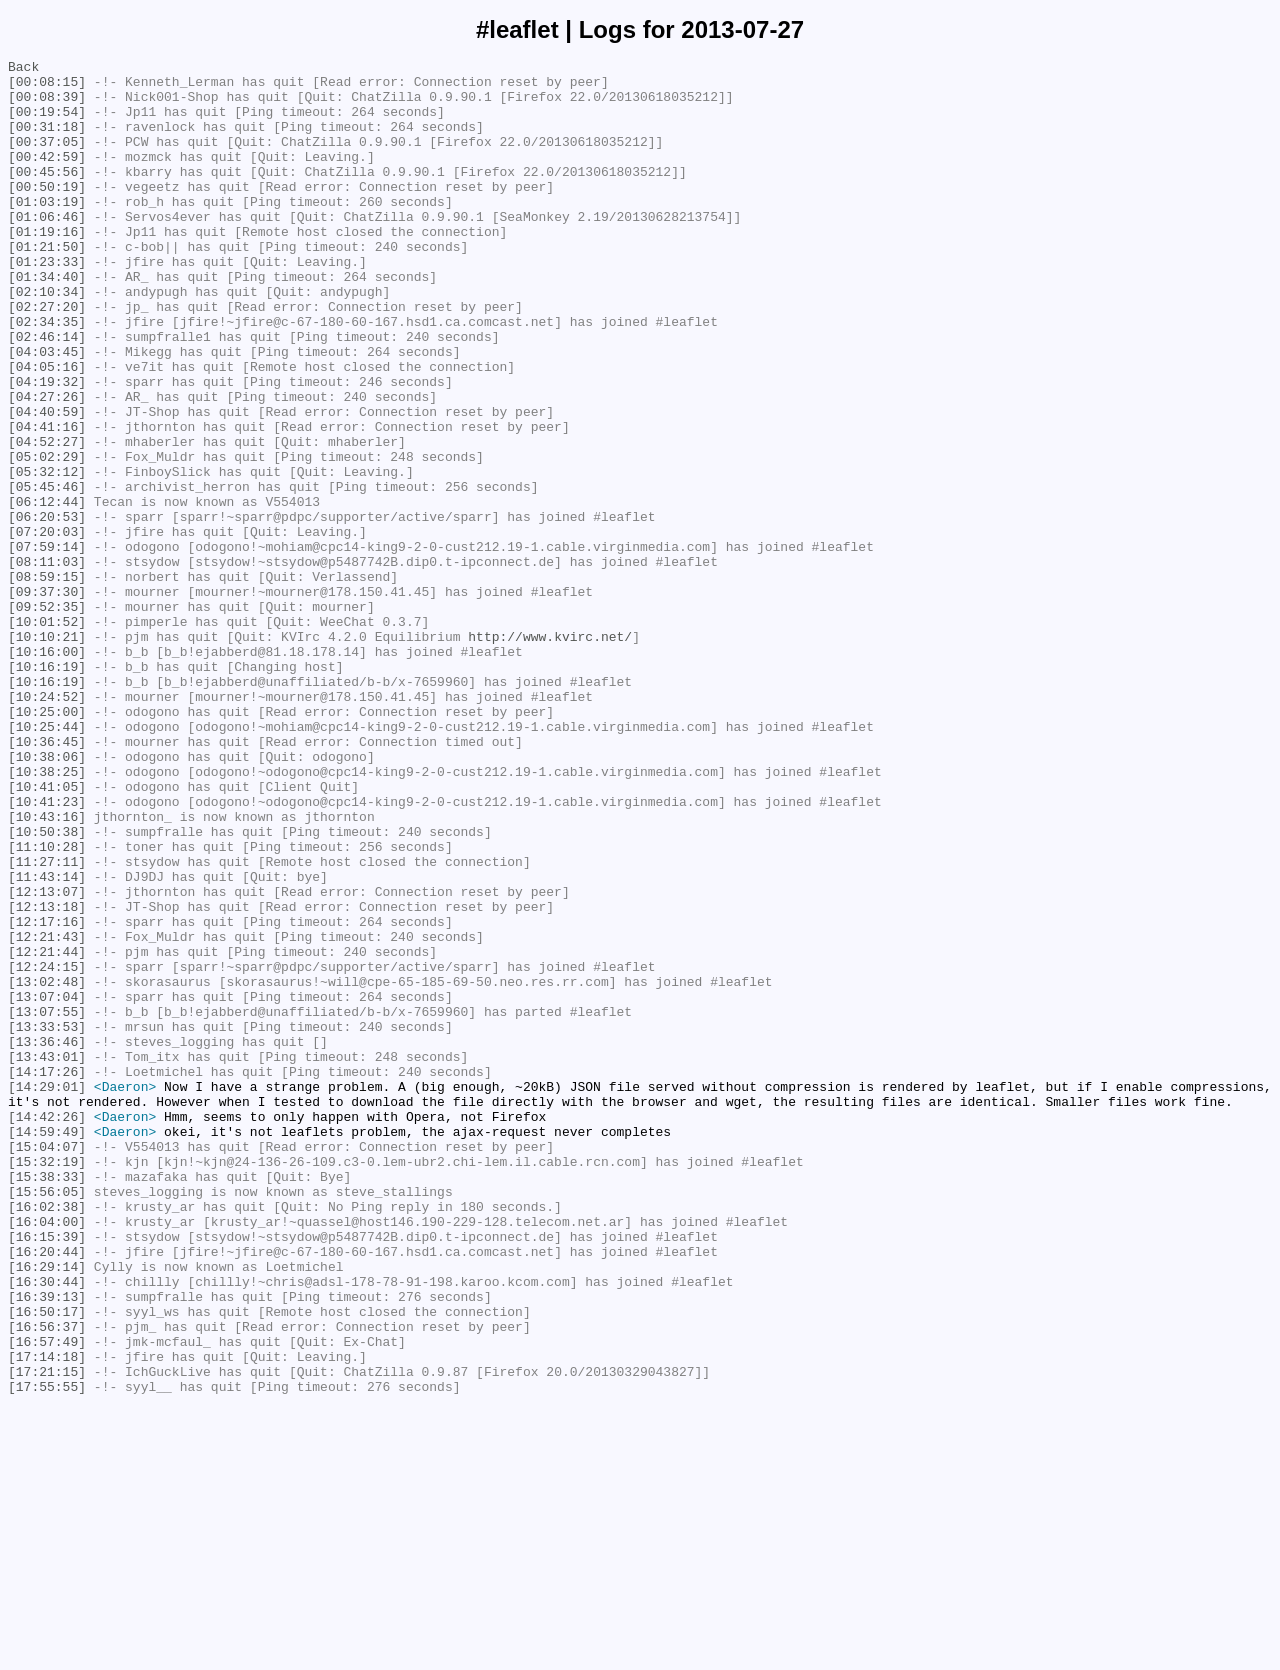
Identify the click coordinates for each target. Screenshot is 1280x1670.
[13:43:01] (47, 1257)
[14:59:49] (47, 1347)
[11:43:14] (47, 1041)
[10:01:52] (47, 735)
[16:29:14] (47, 1509)
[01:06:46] (47, 249)
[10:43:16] (47, 969)
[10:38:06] (47, 897)
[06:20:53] (47, 609)
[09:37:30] (47, 699)
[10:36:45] (47, 879)
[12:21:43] (47, 1113)
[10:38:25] (47, 915)
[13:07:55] (47, 1203)
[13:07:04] (47, 1185)
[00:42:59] (47, 177)
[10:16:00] (47, 771)
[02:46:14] (47, 393)
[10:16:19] (47, 789)
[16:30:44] (47, 1527)
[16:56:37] (47, 1581)
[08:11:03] (47, 663)
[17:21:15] (47, 1635)
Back (23, 69)
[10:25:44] (47, 861)
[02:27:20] (47, 357)
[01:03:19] (47, 231)
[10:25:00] (47, 843)
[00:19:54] (47, 123)
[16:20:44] (47, 1491)
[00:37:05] (47, 159)
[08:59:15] (47, 681)
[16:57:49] (47, 1599)
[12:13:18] (47, 1077)
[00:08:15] (47, 87)
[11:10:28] (47, 1005)
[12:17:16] (47, 1095)
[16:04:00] (47, 1455)
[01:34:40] (47, 321)
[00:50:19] (47, 213)
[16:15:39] (47, 1473)
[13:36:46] (47, 1239)
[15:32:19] (47, 1383)
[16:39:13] (47, 1545)
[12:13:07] (47, 1059)
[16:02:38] (47, 1437)
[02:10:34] (47, 339)
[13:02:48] (47, 1167)
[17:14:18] (47, 1617)
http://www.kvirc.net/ (550, 753)
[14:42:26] (47, 1329)
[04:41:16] (47, 501)
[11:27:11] (47, 1023)
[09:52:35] (47, 717)
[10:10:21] (47, 753)
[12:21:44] (47, 1131)
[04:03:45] (47, 411)
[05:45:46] (47, 573)
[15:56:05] (47, 1419)
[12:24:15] (47, 1149)
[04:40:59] (47, 483)
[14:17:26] (47, 1275)
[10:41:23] (47, 951)
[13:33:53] (47, 1221)
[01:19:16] (47, 267)
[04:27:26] (47, 465)
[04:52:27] (47, 519)
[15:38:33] (47, 1401)
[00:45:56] (47, 195)
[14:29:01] (47, 1293)
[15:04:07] (47, 1365)
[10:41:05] (47, 933)
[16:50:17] (47, 1563)
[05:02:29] (47, 537)
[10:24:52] (47, 825)
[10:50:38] (47, 987)
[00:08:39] (47, 105)
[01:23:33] (47, 303)
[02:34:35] (47, 375)
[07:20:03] (47, 627)
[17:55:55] (47, 1653)
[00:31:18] (47, 141)
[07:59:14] (47, 645)
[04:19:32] (47, 447)
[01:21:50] (47, 285)
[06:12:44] (47, 591)
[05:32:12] (47, 555)
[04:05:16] (47, 429)
